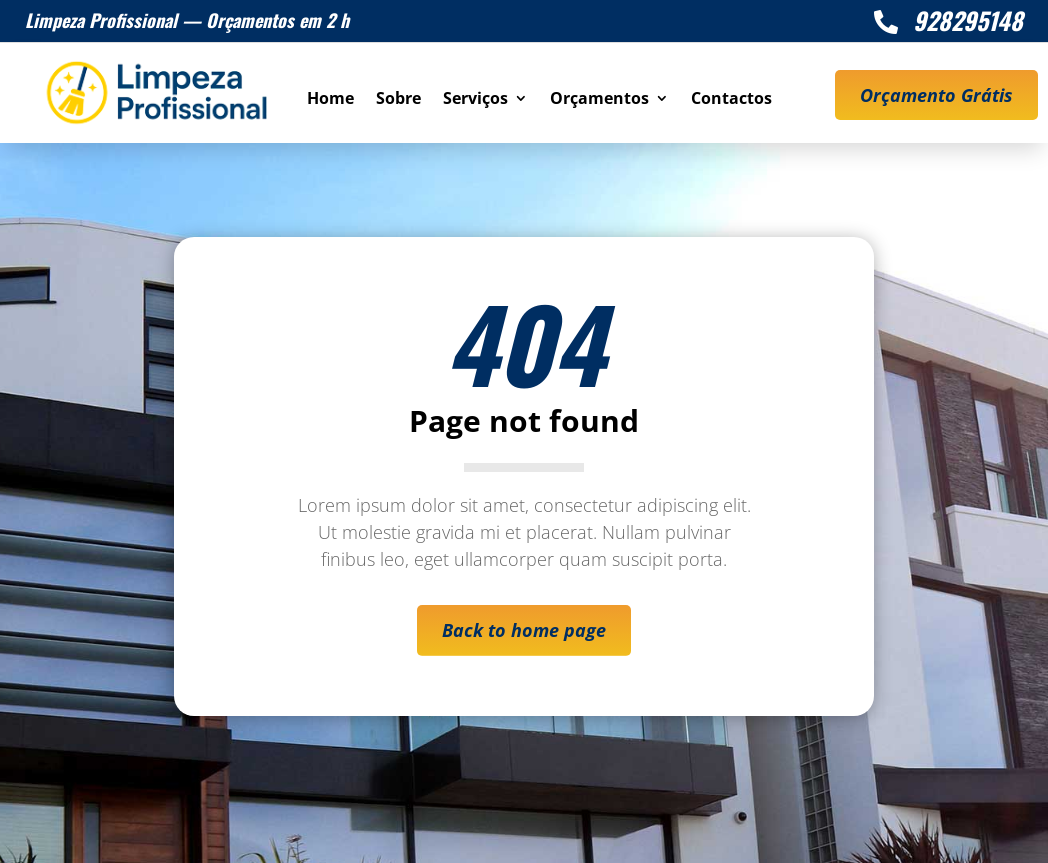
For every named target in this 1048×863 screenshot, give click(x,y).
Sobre (398, 100)
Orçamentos (599, 100)
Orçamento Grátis (936, 95)
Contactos (731, 100)
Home (330, 100)
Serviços (475, 100)
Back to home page (524, 630)
